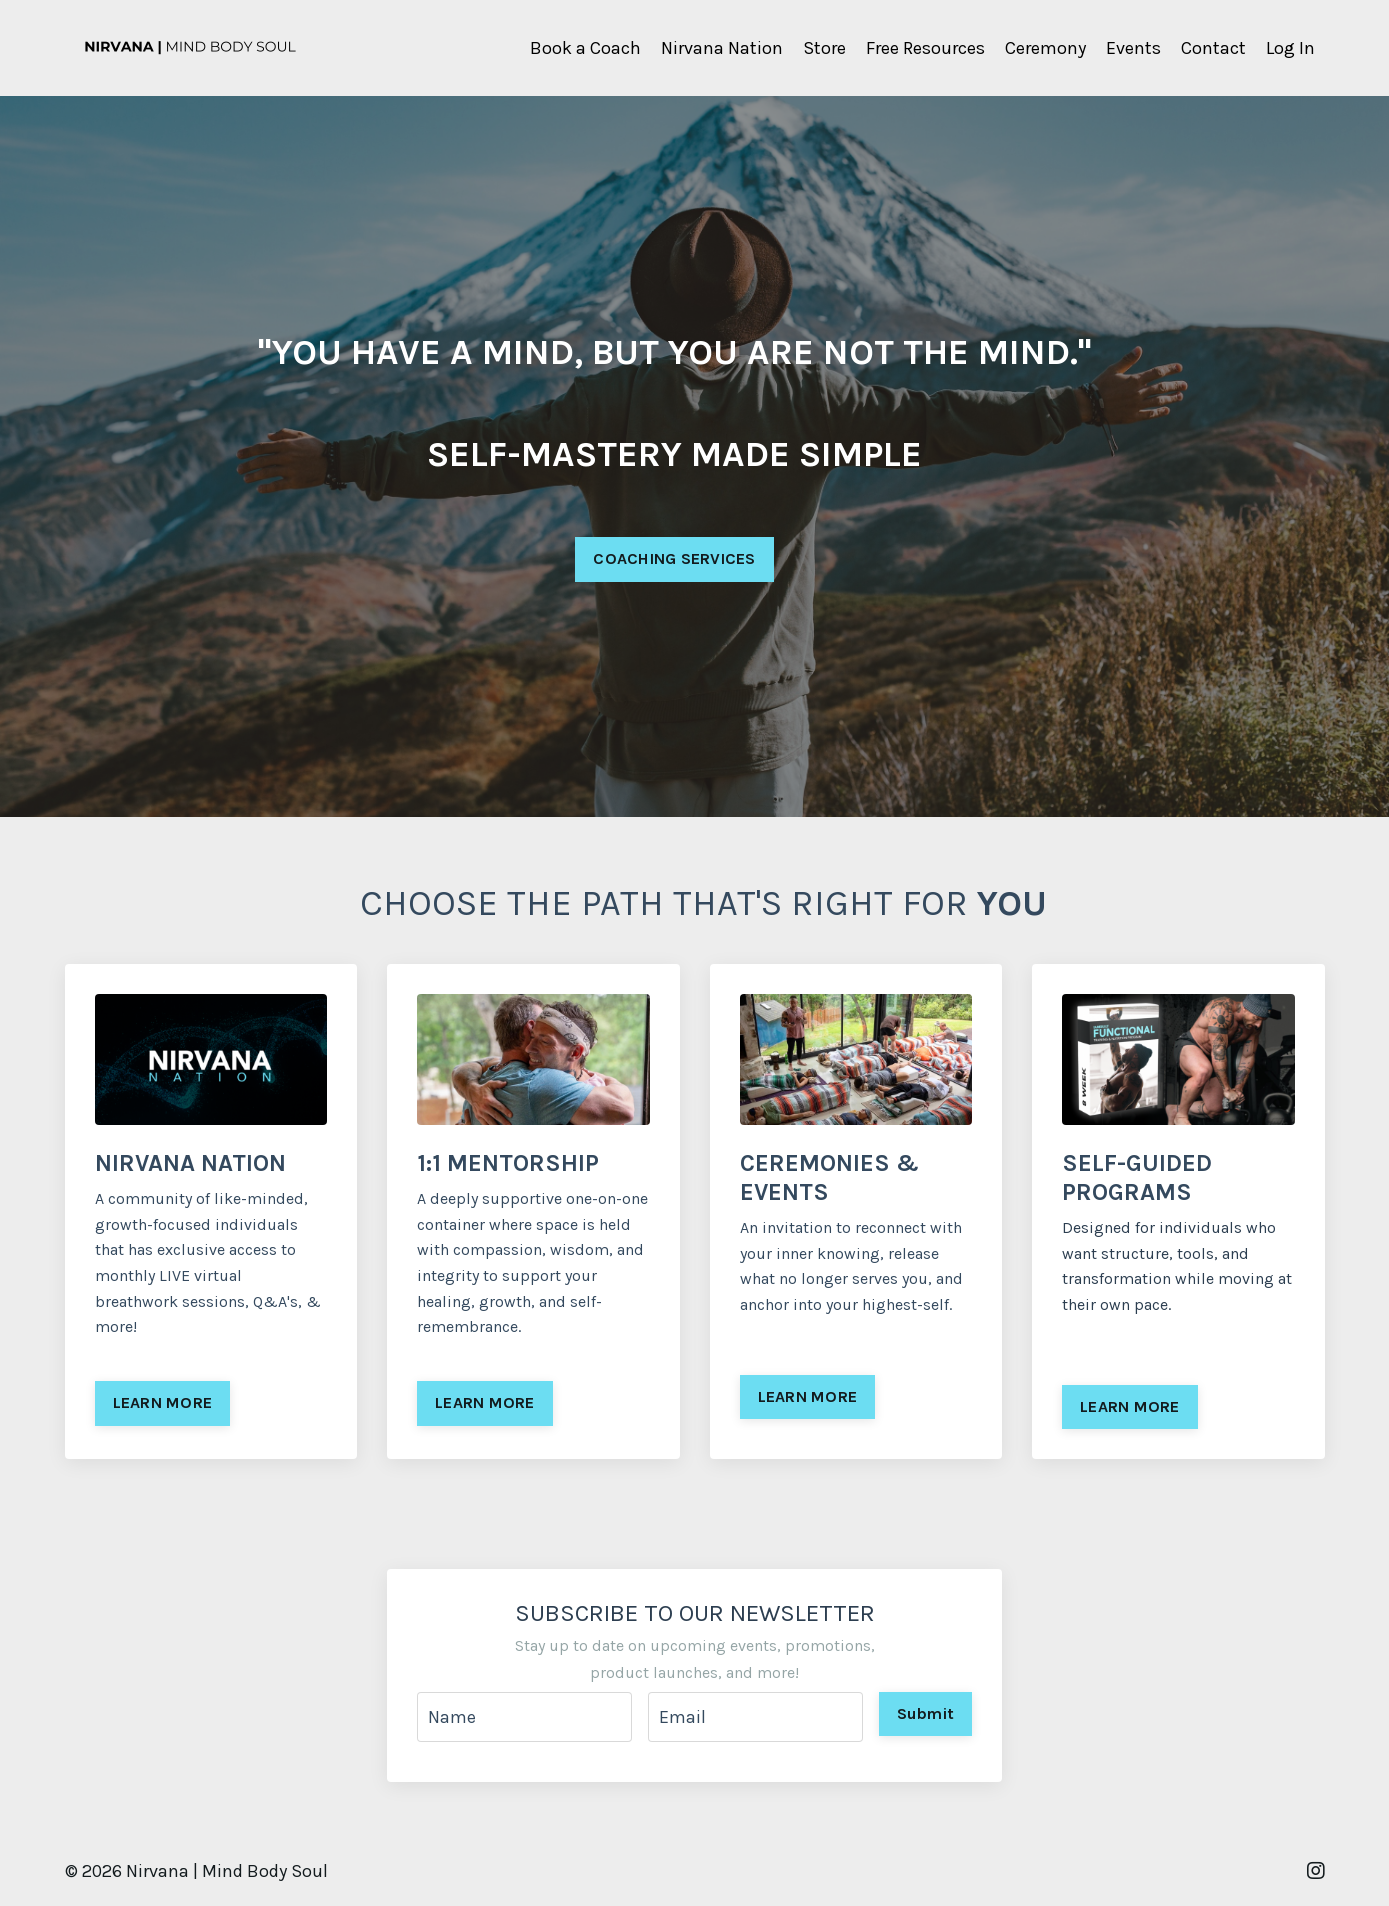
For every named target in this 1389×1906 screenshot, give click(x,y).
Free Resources (925, 48)
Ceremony (1045, 48)
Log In (1290, 48)
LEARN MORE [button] (163, 1402)
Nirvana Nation (722, 48)
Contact (1213, 48)
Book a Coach (585, 48)
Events (1133, 48)
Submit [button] (926, 1713)
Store (824, 48)
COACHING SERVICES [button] (674, 559)
